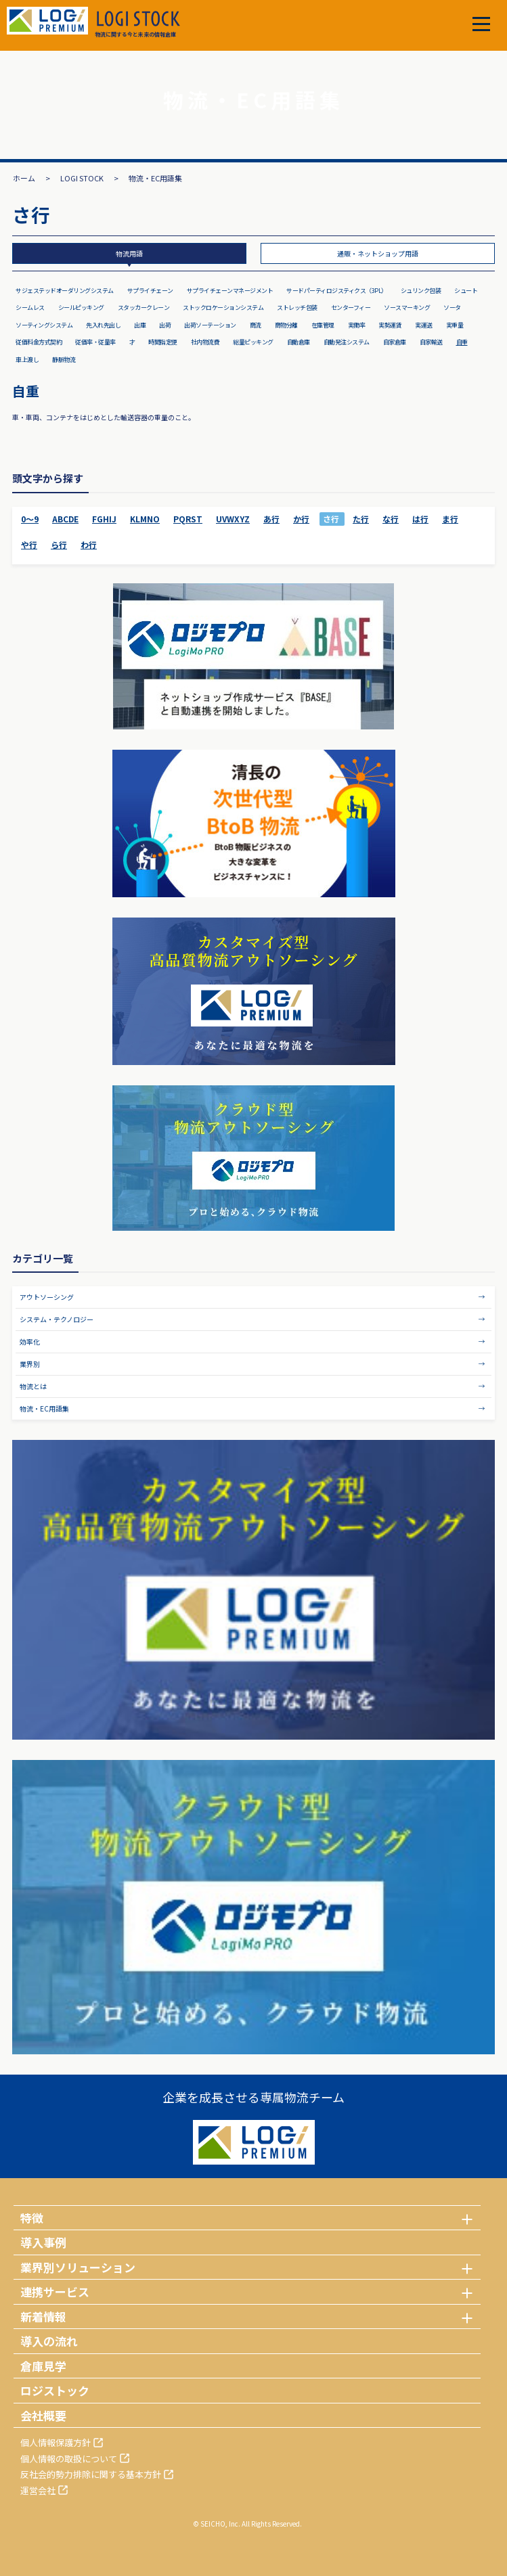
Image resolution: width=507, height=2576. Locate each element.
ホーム (24, 178)
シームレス (30, 307)
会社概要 (43, 2415)
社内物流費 (205, 342)
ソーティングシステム (44, 325)
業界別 (30, 1364)
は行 (420, 518)
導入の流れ (49, 2340)
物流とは (33, 1386)
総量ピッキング (253, 342)
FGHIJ (104, 518)
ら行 (59, 544)
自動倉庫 (298, 342)
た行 (361, 518)
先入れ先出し (103, 325)
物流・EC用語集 (44, 1408)
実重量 (455, 325)
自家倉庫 (394, 342)
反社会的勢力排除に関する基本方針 (90, 2474)
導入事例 (43, 2242)
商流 (255, 325)
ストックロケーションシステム (223, 307)
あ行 (271, 518)
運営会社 (38, 2490)
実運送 (424, 325)
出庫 (140, 325)
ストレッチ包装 (297, 307)
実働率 (357, 325)
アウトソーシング (47, 1297)
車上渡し (27, 359)
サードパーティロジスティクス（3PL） (336, 290)
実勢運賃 (389, 325)
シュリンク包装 (421, 290)
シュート (465, 290)
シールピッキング (81, 307)
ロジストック (54, 2390)
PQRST (187, 518)
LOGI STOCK (82, 178)
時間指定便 (162, 342)
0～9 (30, 518)
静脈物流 (63, 359)
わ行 (89, 544)
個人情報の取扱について (68, 2458)
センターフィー (351, 307)
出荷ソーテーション (210, 325)
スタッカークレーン (144, 307)
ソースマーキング (407, 307)
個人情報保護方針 (55, 2442)
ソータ (452, 307)
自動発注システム (347, 342)
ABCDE (65, 518)
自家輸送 (431, 342)
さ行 (331, 518)
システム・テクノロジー (56, 1319)
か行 (301, 518)
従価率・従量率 (95, 342)
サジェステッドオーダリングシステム (65, 290)
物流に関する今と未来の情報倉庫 (137, 24)
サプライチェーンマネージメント (230, 290)
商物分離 (286, 325)
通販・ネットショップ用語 (377, 253)
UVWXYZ (233, 518)
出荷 (165, 325)
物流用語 (129, 253)
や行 (29, 544)
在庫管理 (322, 325)
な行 (390, 518)
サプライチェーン (150, 290)
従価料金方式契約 (39, 342)
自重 (462, 342)
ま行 (450, 518)
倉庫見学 (43, 2365)
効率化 (30, 1341)
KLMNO (145, 518)
